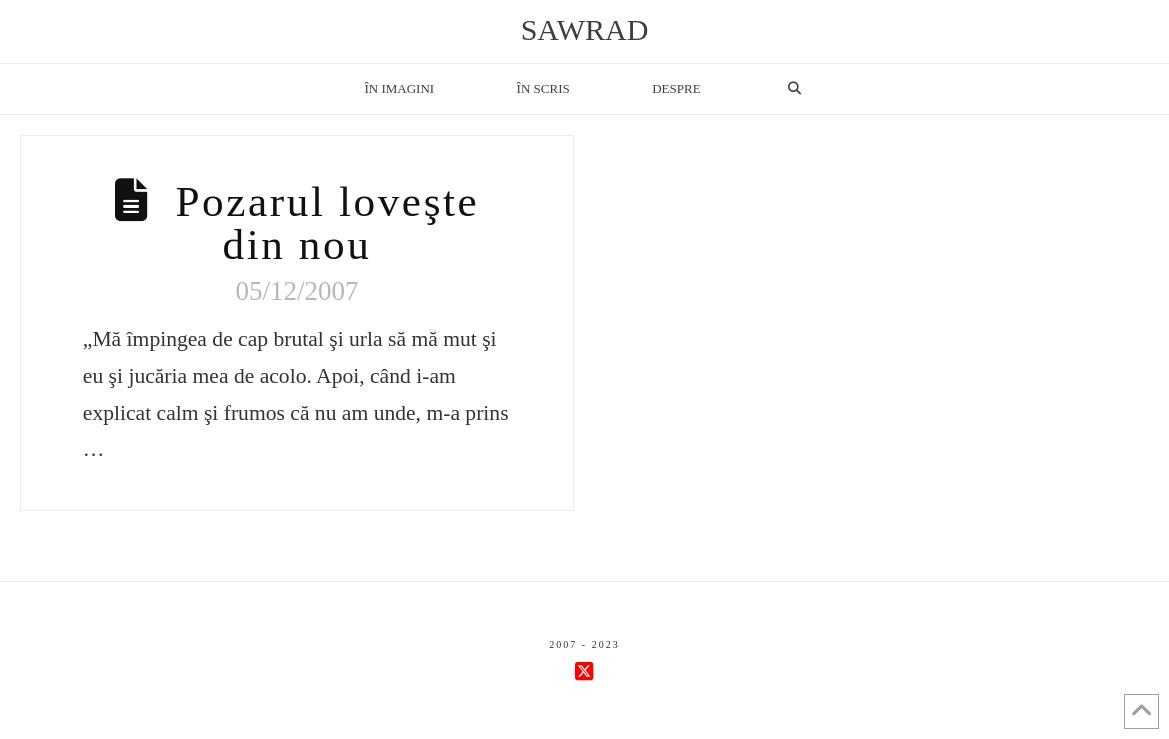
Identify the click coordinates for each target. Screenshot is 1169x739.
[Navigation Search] (794, 89)
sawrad (585, 30)
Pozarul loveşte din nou (327, 223)
